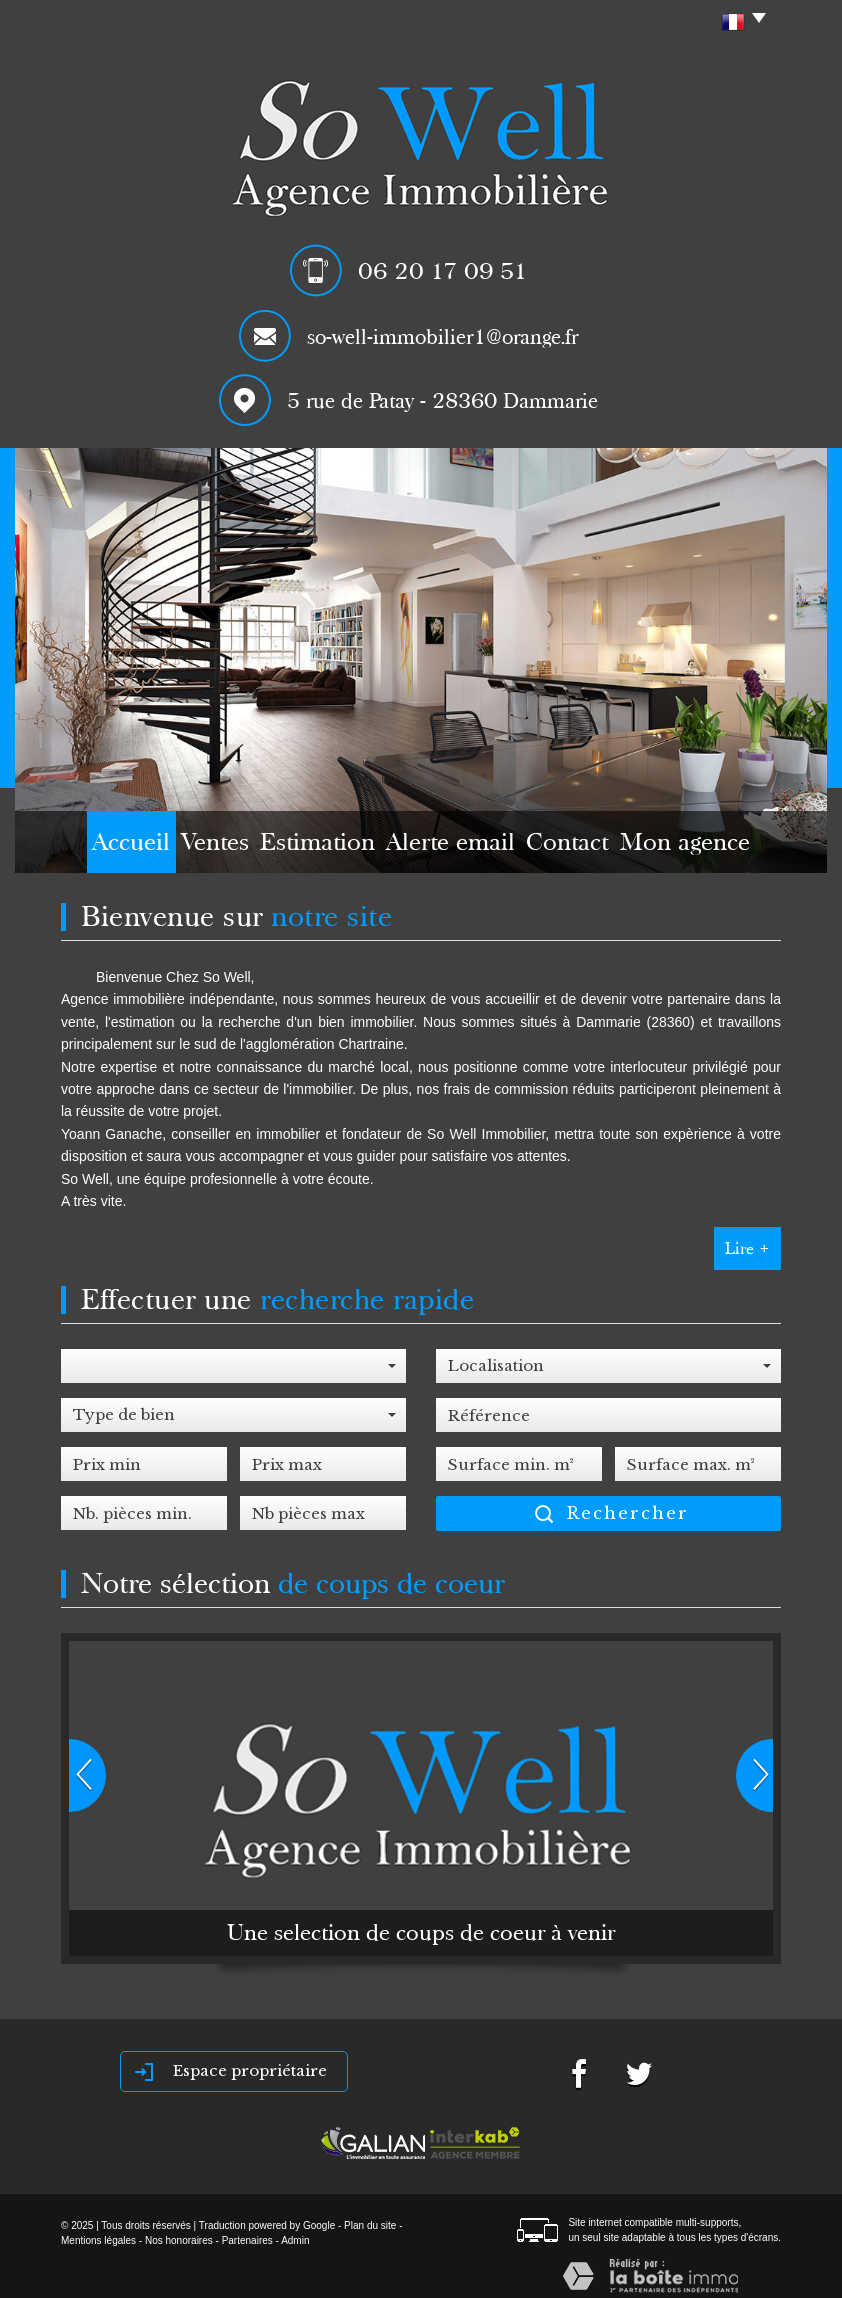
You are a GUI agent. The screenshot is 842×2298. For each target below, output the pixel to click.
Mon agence (737, 847)
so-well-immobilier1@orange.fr (442, 337)
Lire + (747, 1248)
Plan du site (370, 2225)
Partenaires (247, 2240)
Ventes (199, 847)
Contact (603, 847)
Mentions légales (98, 2240)
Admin (295, 2240)
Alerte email (468, 847)
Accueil (87, 847)
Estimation (324, 847)
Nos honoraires (179, 2240)
